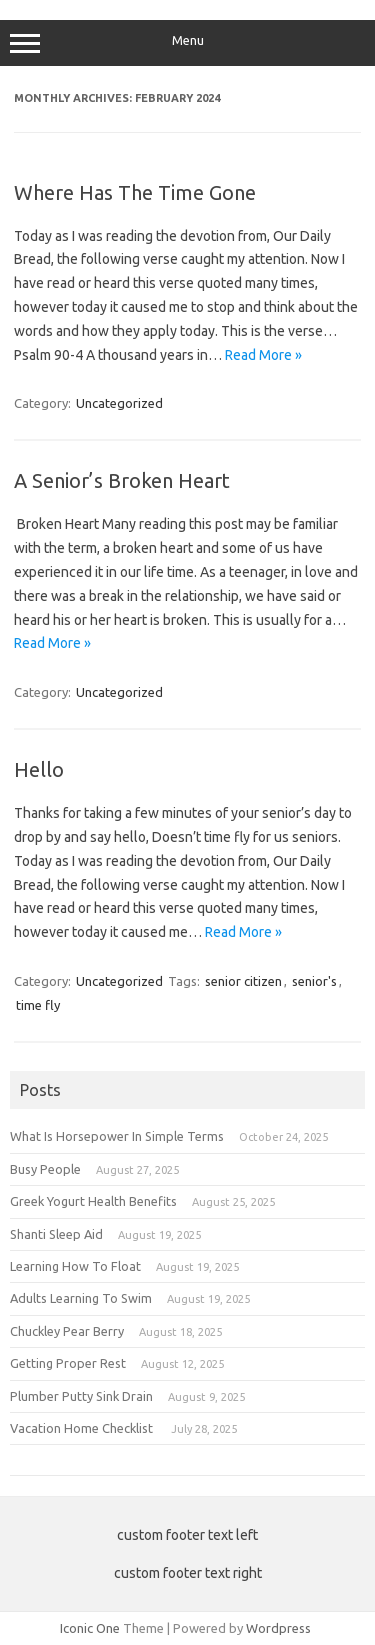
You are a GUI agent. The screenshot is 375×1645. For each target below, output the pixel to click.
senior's (314, 981)
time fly (38, 1005)
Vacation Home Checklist (83, 1428)
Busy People (45, 1169)
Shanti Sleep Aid (56, 1234)
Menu (187, 43)
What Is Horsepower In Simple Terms (117, 1136)
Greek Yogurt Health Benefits (93, 1201)
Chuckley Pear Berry (67, 1331)
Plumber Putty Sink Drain (81, 1396)
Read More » (263, 355)
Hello (39, 769)
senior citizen (243, 981)
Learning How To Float (75, 1266)
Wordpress (278, 1628)
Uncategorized (119, 403)
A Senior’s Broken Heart (122, 480)
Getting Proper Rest (68, 1363)
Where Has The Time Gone (135, 192)
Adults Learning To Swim (81, 1298)
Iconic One (90, 1628)
